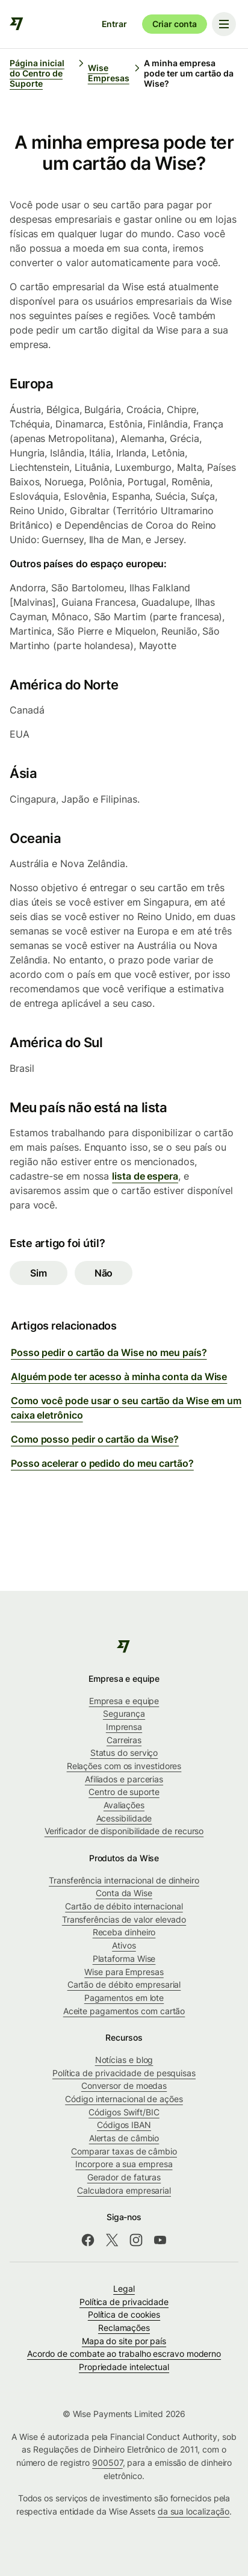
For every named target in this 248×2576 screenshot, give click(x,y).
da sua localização (194, 2511)
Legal (124, 2288)
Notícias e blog (124, 2060)
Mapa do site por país (124, 2341)
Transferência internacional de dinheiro (124, 1880)
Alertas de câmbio (124, 2138)
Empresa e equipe (124, 1701)
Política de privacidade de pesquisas (124, 2073)
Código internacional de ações (124, 2099)
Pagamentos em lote (124, 1998)
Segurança (124, 1713)
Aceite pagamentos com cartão (124, 2011)
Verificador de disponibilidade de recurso (124, 1831)
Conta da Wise (124, 1893)
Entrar (114, 24)
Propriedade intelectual (124, 2367)
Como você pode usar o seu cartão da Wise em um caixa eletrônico (126, 1408)
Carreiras (124, 1740)
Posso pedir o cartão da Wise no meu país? (109, 1352)
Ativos (124, 1945)
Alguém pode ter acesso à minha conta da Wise (119, 1376)
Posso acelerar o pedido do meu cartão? (102, 1463)
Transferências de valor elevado (124, 1919)
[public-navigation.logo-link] (124, 1646)
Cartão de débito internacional (123, 1906)
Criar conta (174, 24)
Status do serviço (124, 1752)
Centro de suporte (124, 1792)
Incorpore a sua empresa (123, 2164)
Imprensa (124, 1727)
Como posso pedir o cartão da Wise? (95, 1439)
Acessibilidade (124, 1818)
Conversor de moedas (124, 2085)
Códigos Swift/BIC (124, 2112)
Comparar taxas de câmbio (124, 2151)
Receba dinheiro (124, 1932)
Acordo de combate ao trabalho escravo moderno (124, 2353)
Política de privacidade (124, 2302)
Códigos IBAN (124, 2125)
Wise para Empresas (124, 1972)
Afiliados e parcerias (124, 1779)
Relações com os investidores (124, 1766)
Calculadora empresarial (124, 2190)
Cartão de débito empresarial (124, 1984)
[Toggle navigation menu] (224, 24)
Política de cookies (124, 2314)
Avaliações (124, 1805)
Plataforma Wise (124, 1958)
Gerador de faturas (124, 2177)
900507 (107, 2462)
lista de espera (145, 1176)
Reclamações (124, 2327)
